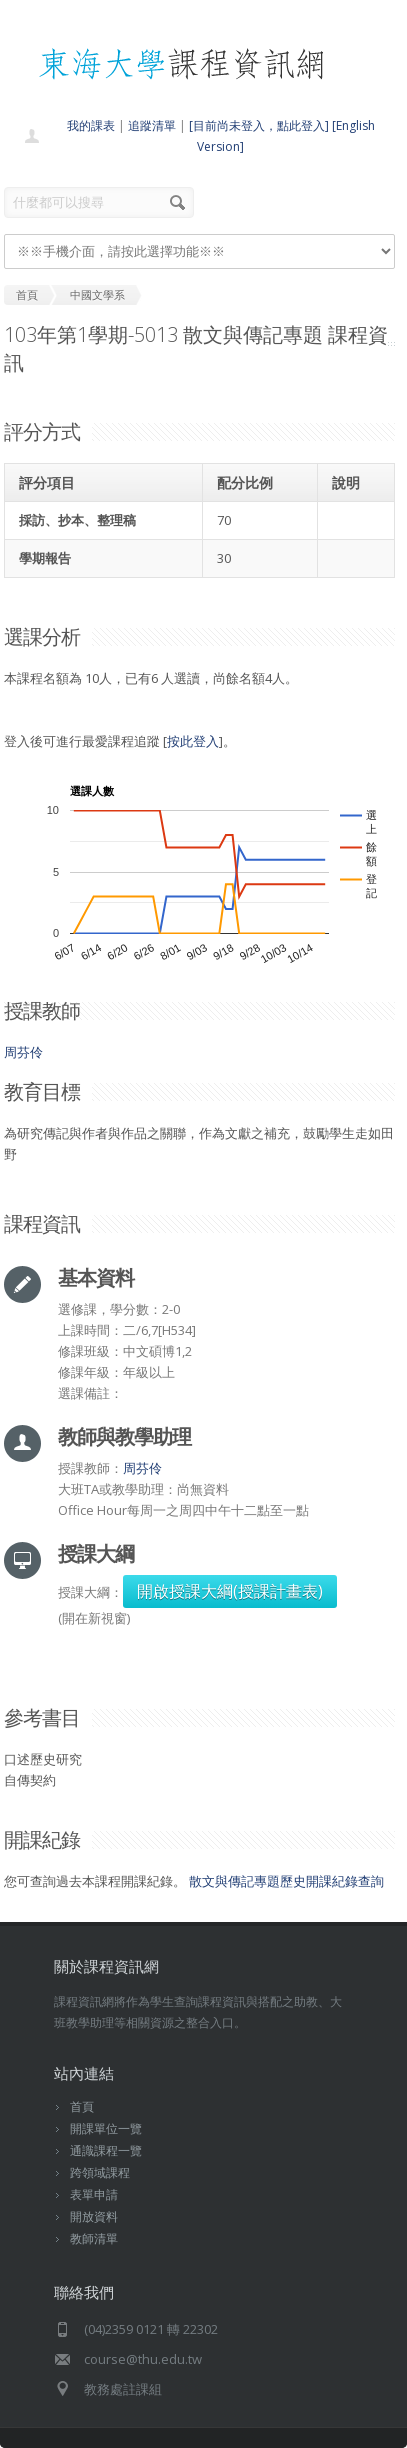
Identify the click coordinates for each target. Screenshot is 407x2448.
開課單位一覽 (106, 2128)
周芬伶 (23, 1052)
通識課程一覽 (106, 2150)
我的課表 (91, 125)
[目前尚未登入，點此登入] (259, 125)
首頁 (82, 2106)
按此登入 (193, 741)
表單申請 (94, 2194)
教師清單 (94, 2238)
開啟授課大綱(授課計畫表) (230, 1591)
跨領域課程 (100, 2172)
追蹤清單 (152, 125)
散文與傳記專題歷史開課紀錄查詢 (286, 1881)
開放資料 (94, 2216)
